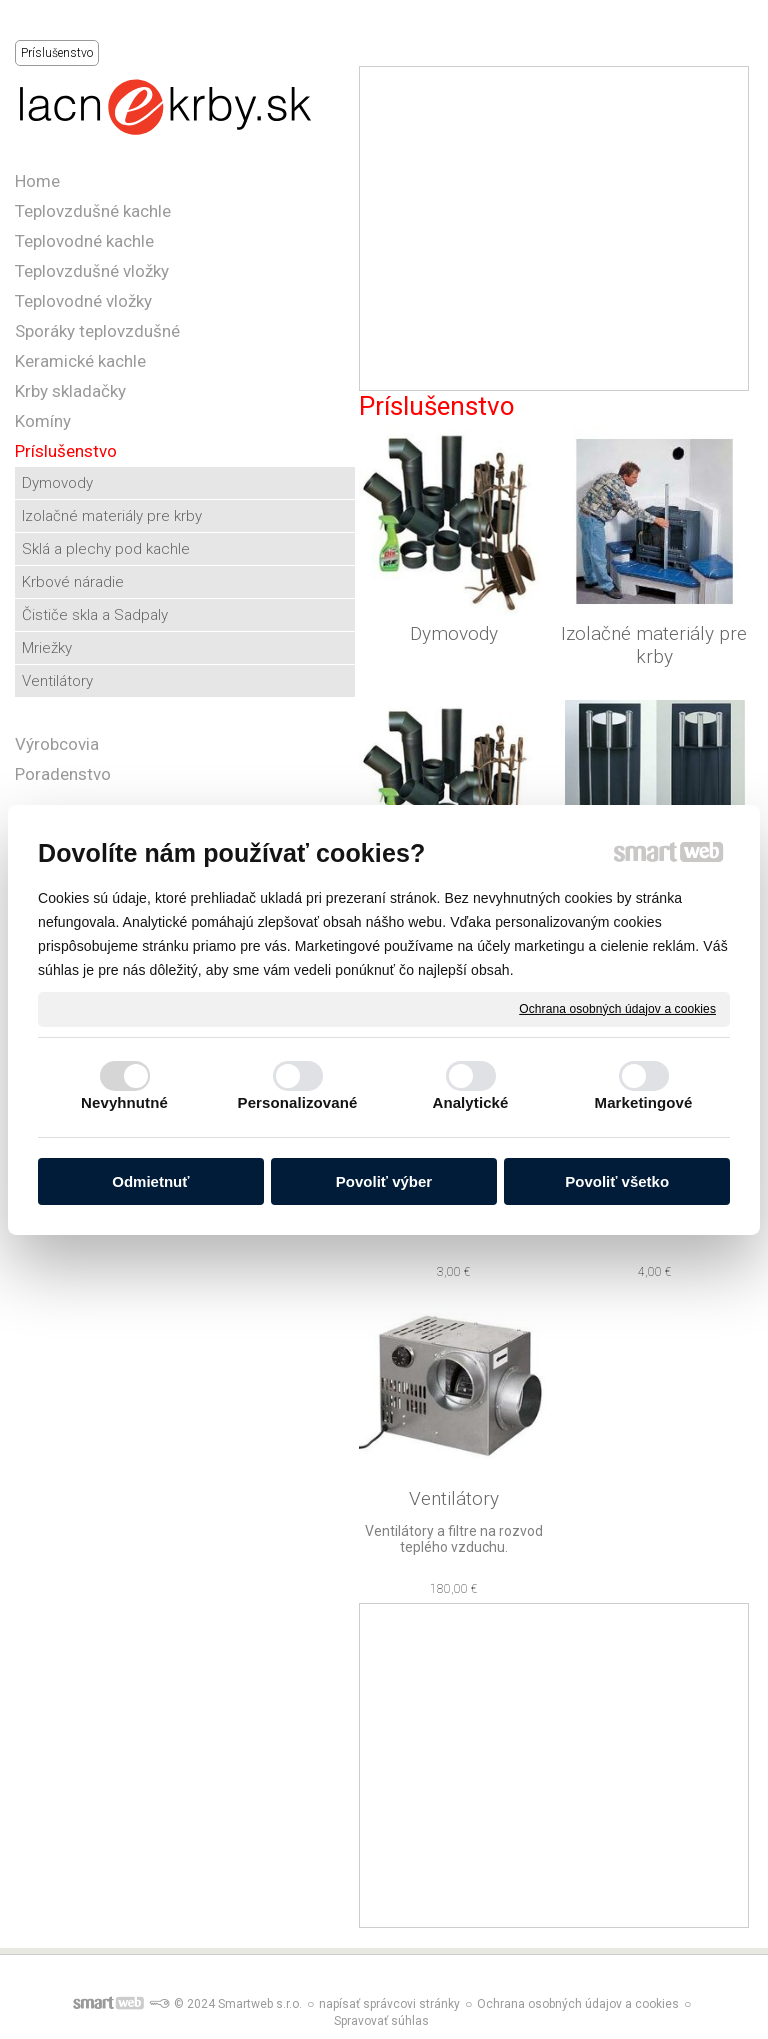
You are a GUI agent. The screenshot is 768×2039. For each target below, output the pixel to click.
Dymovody (454, 633)
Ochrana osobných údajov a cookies (617, 1008)
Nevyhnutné (124, 1102)
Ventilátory (454, 1498)
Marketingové (644, 1102)
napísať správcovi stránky (389, 2004)
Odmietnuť (150, 1181)
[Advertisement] (554, 228)
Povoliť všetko (617, 1181)
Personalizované (298, 1102)
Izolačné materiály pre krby (656, 645)
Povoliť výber (384, 1181)
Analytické (470, 1102)
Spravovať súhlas (381, 2021)
